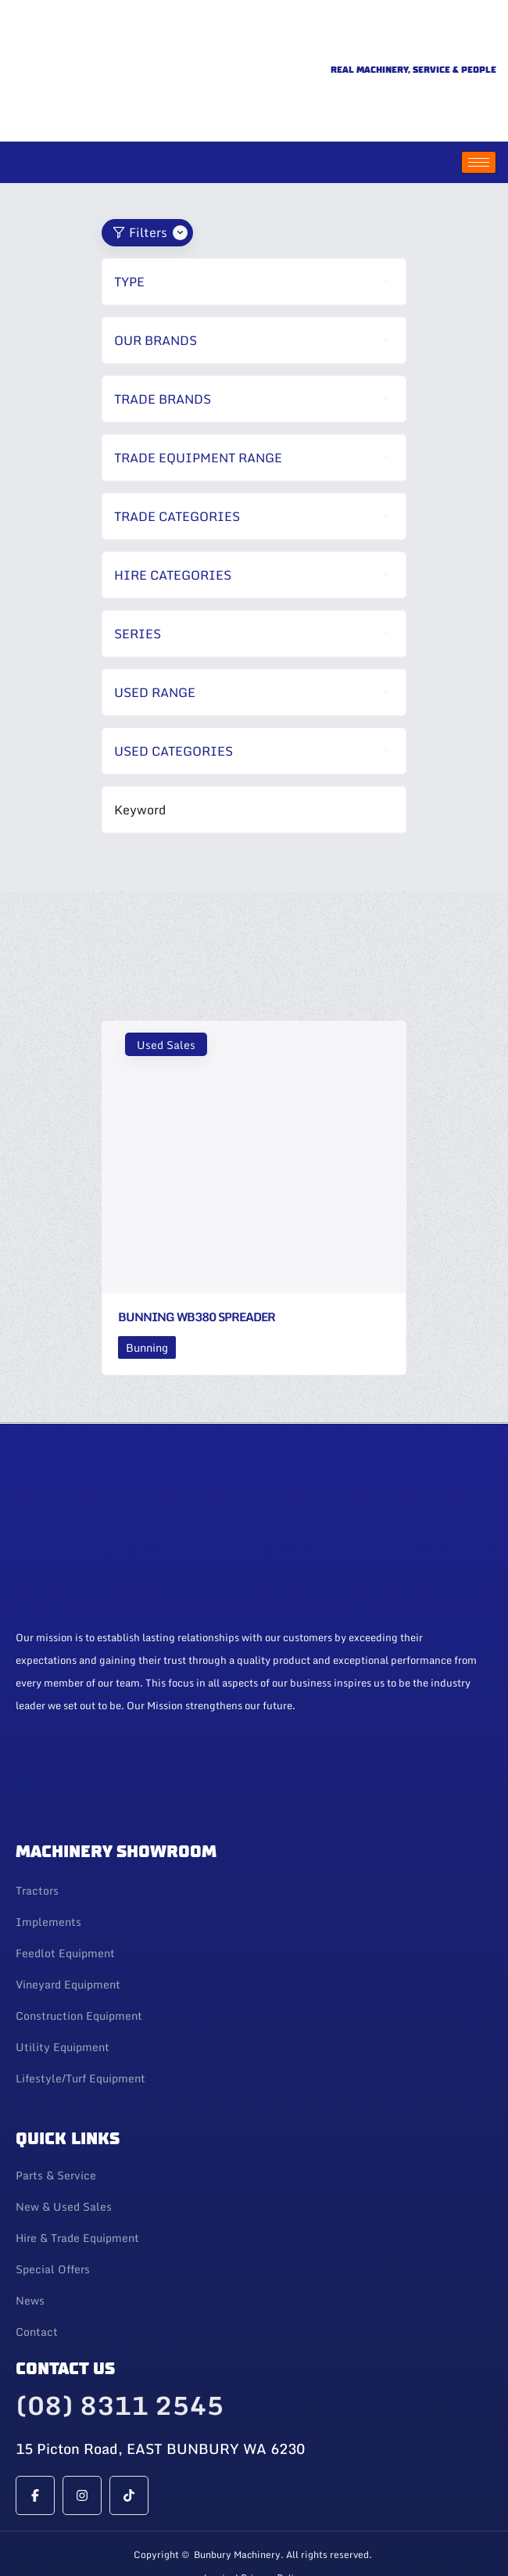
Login (217, 2528)
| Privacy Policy (269, 2528)
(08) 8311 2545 (120, 2354)
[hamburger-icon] (478, 112)
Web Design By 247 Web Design (254, 2558)
